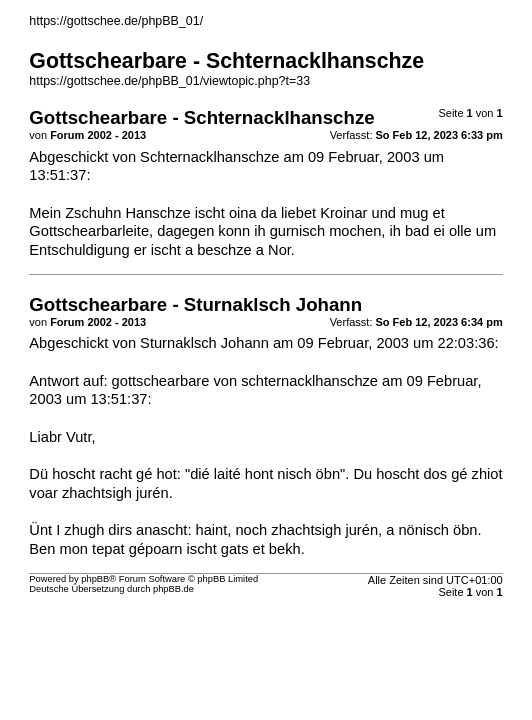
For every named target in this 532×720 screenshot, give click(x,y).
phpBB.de (173, 589)
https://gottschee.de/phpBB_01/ (116, 21)
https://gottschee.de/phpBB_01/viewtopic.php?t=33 (169, 81)
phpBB (95, 579)
